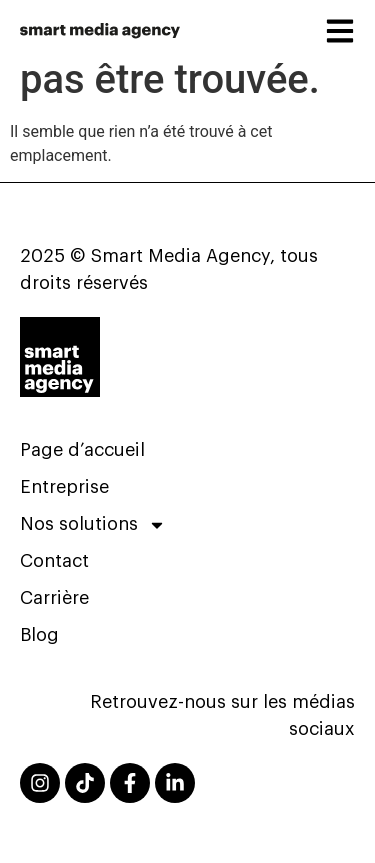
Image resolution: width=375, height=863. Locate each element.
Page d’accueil (82, 450)
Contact (54, 561)
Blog (39, 635)
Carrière (54, 598)
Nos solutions (93, 524)
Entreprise (64, 487)
